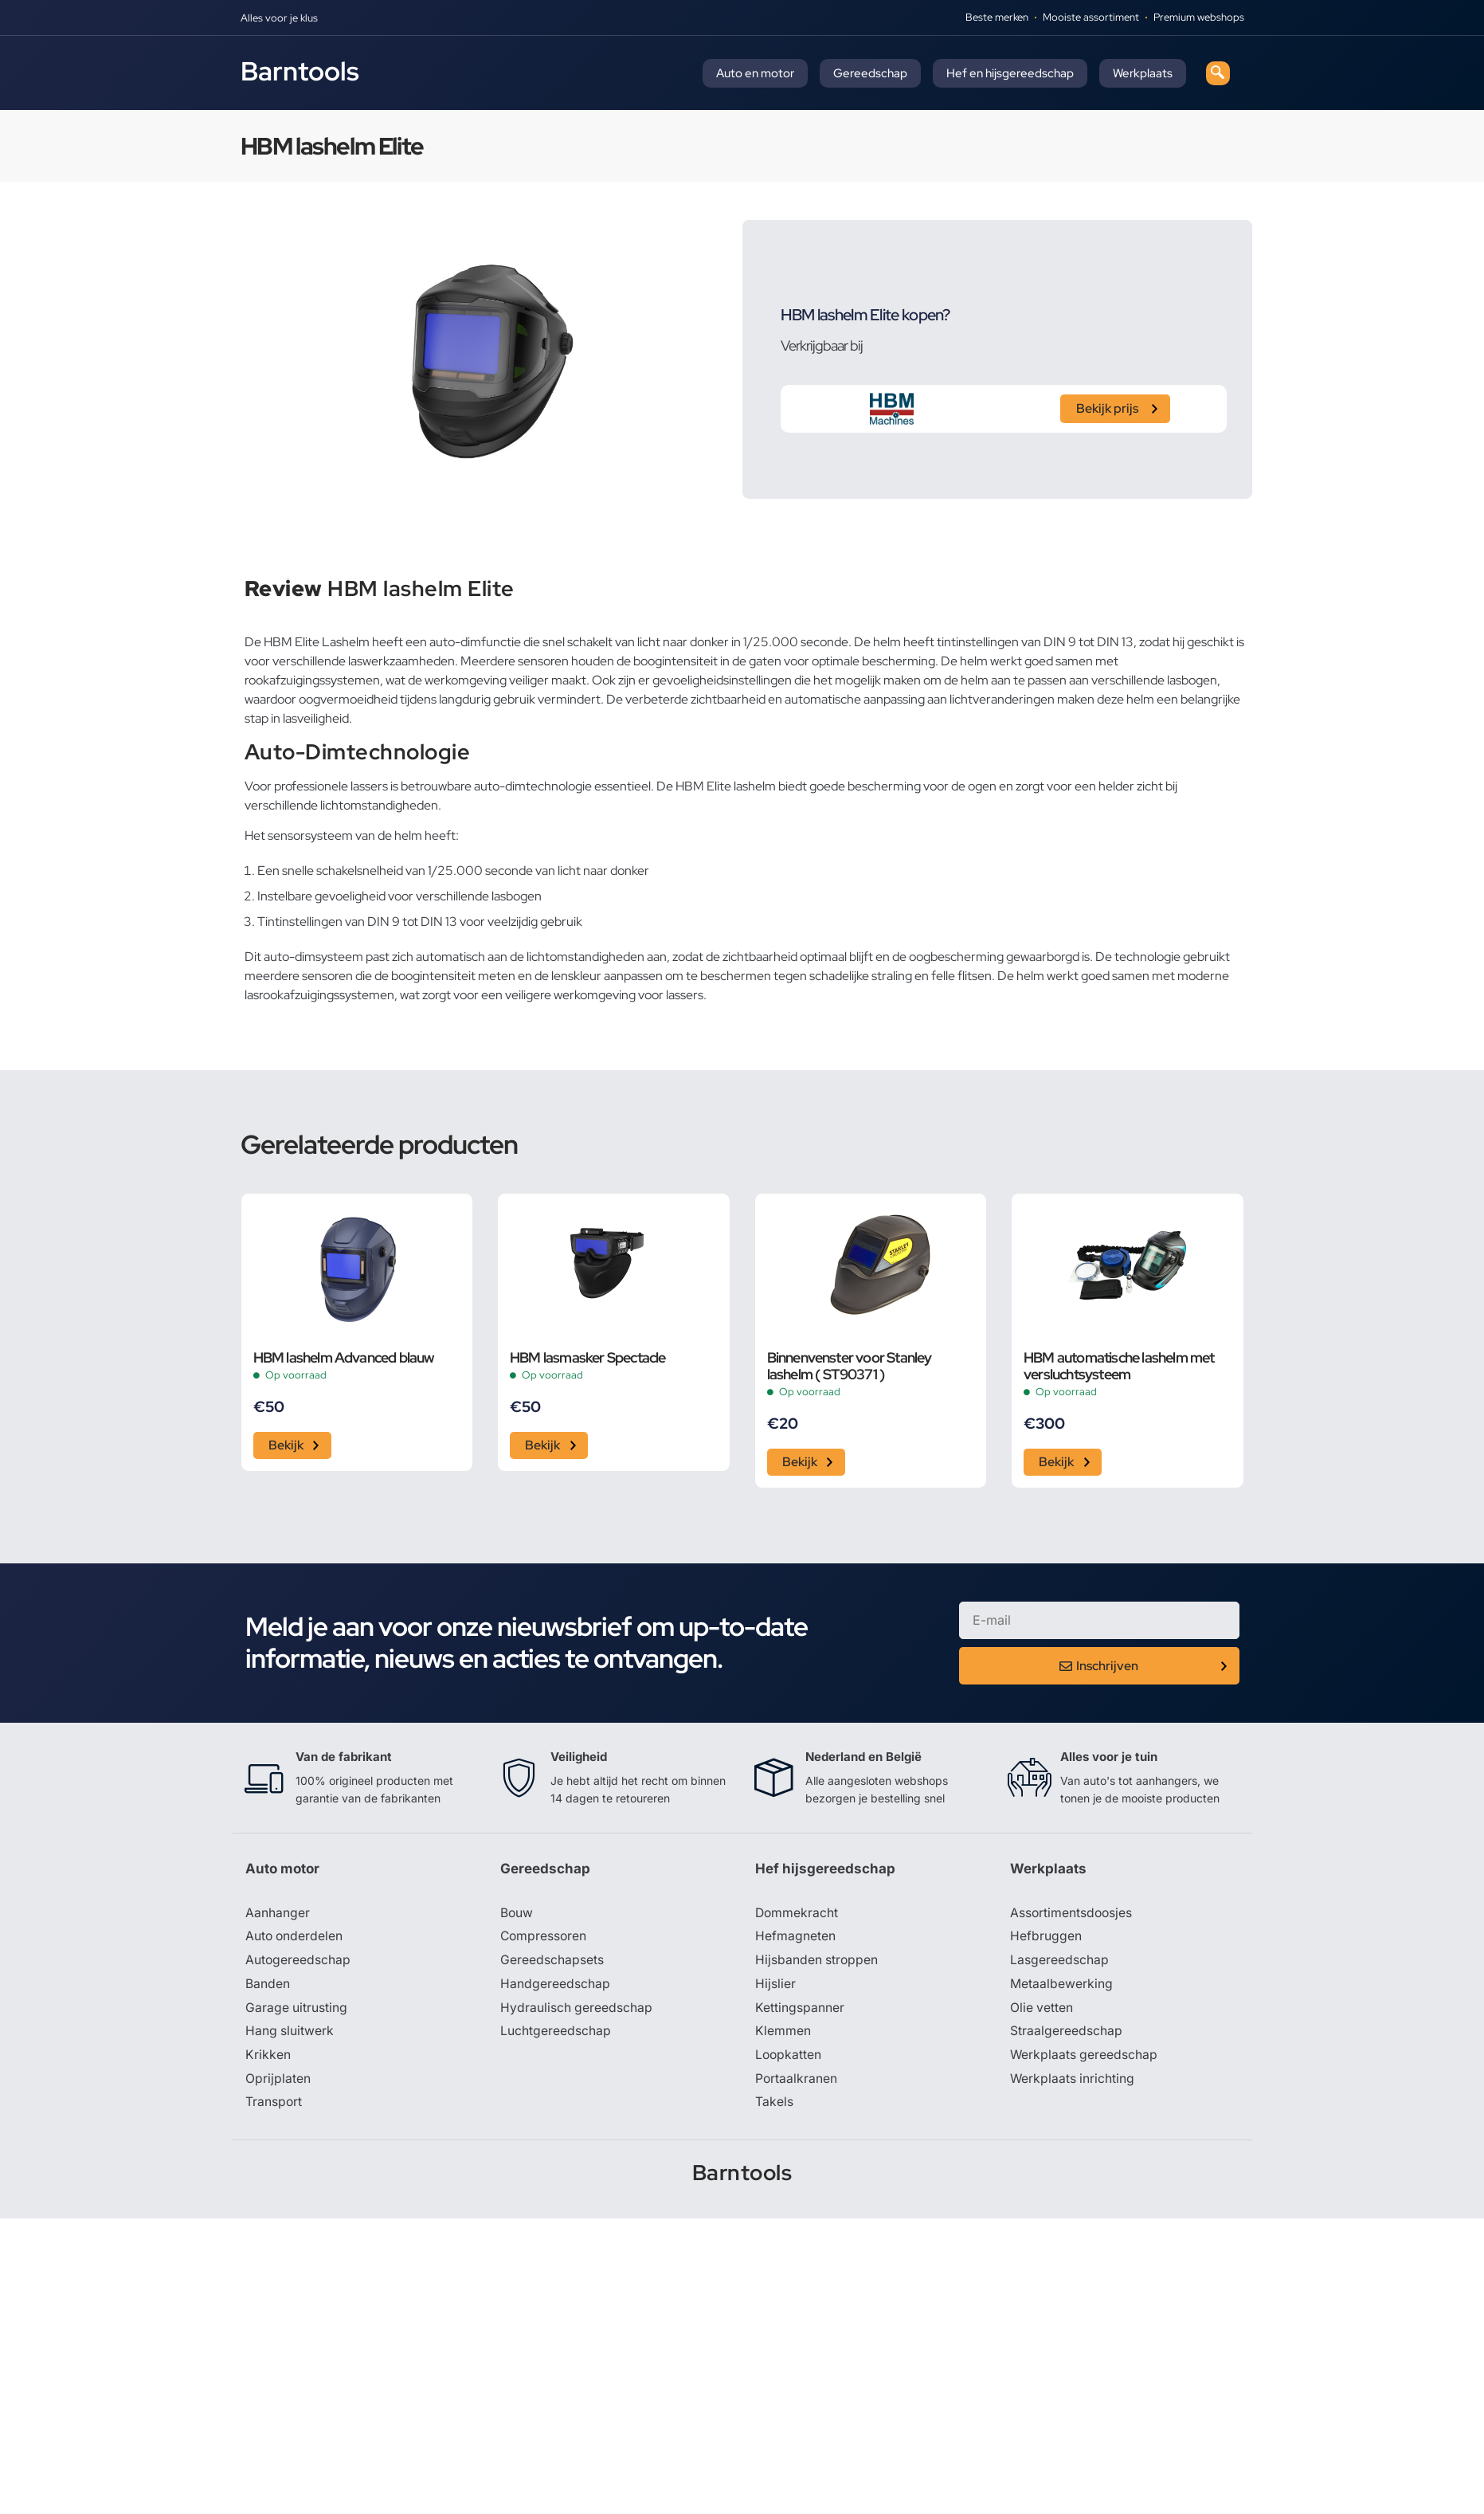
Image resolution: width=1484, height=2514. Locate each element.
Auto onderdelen (295, 1938)
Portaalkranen (796, 2081)
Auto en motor (755, 73)
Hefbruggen (1046, 1938)
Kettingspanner (799, 2010)
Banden (267, 1986)
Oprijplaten (278, 2081)
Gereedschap (870, 73)
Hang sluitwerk (290, 2033)
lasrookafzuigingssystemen (319, 994)
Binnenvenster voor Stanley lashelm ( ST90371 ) (849, 1366)
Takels (774, 2105)
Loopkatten (789, 2057)
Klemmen (783, 2033)
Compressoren (544, 1938)
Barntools (300, 71)
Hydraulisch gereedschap (576, 2010)
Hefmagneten (795, 1938)
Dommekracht (797, 1914)
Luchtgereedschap (555, 2033)
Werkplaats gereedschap (1084, 2057)
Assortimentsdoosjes (1072, 1914)
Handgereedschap (555, 1986)
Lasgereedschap (1059, 1962)
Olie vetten (1042, 2010)
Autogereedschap (298, 1962)
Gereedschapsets (552, 1962)
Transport (274, 2105)
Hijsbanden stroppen (817, 1962)
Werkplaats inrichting (1073, 2081)
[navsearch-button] (1218, 73)
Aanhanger (277, 1914)
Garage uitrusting (296, 2010)
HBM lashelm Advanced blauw (344, 1357)
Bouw (517, 1914)
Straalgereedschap (1066, 2033)
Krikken (268, 2057)
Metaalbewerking (1061, 1986)
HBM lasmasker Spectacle (588, 1357)
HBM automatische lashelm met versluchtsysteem (1119, 1366)
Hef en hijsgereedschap (1010, 73)
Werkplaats (1143, 73)
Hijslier (775, 1986)
